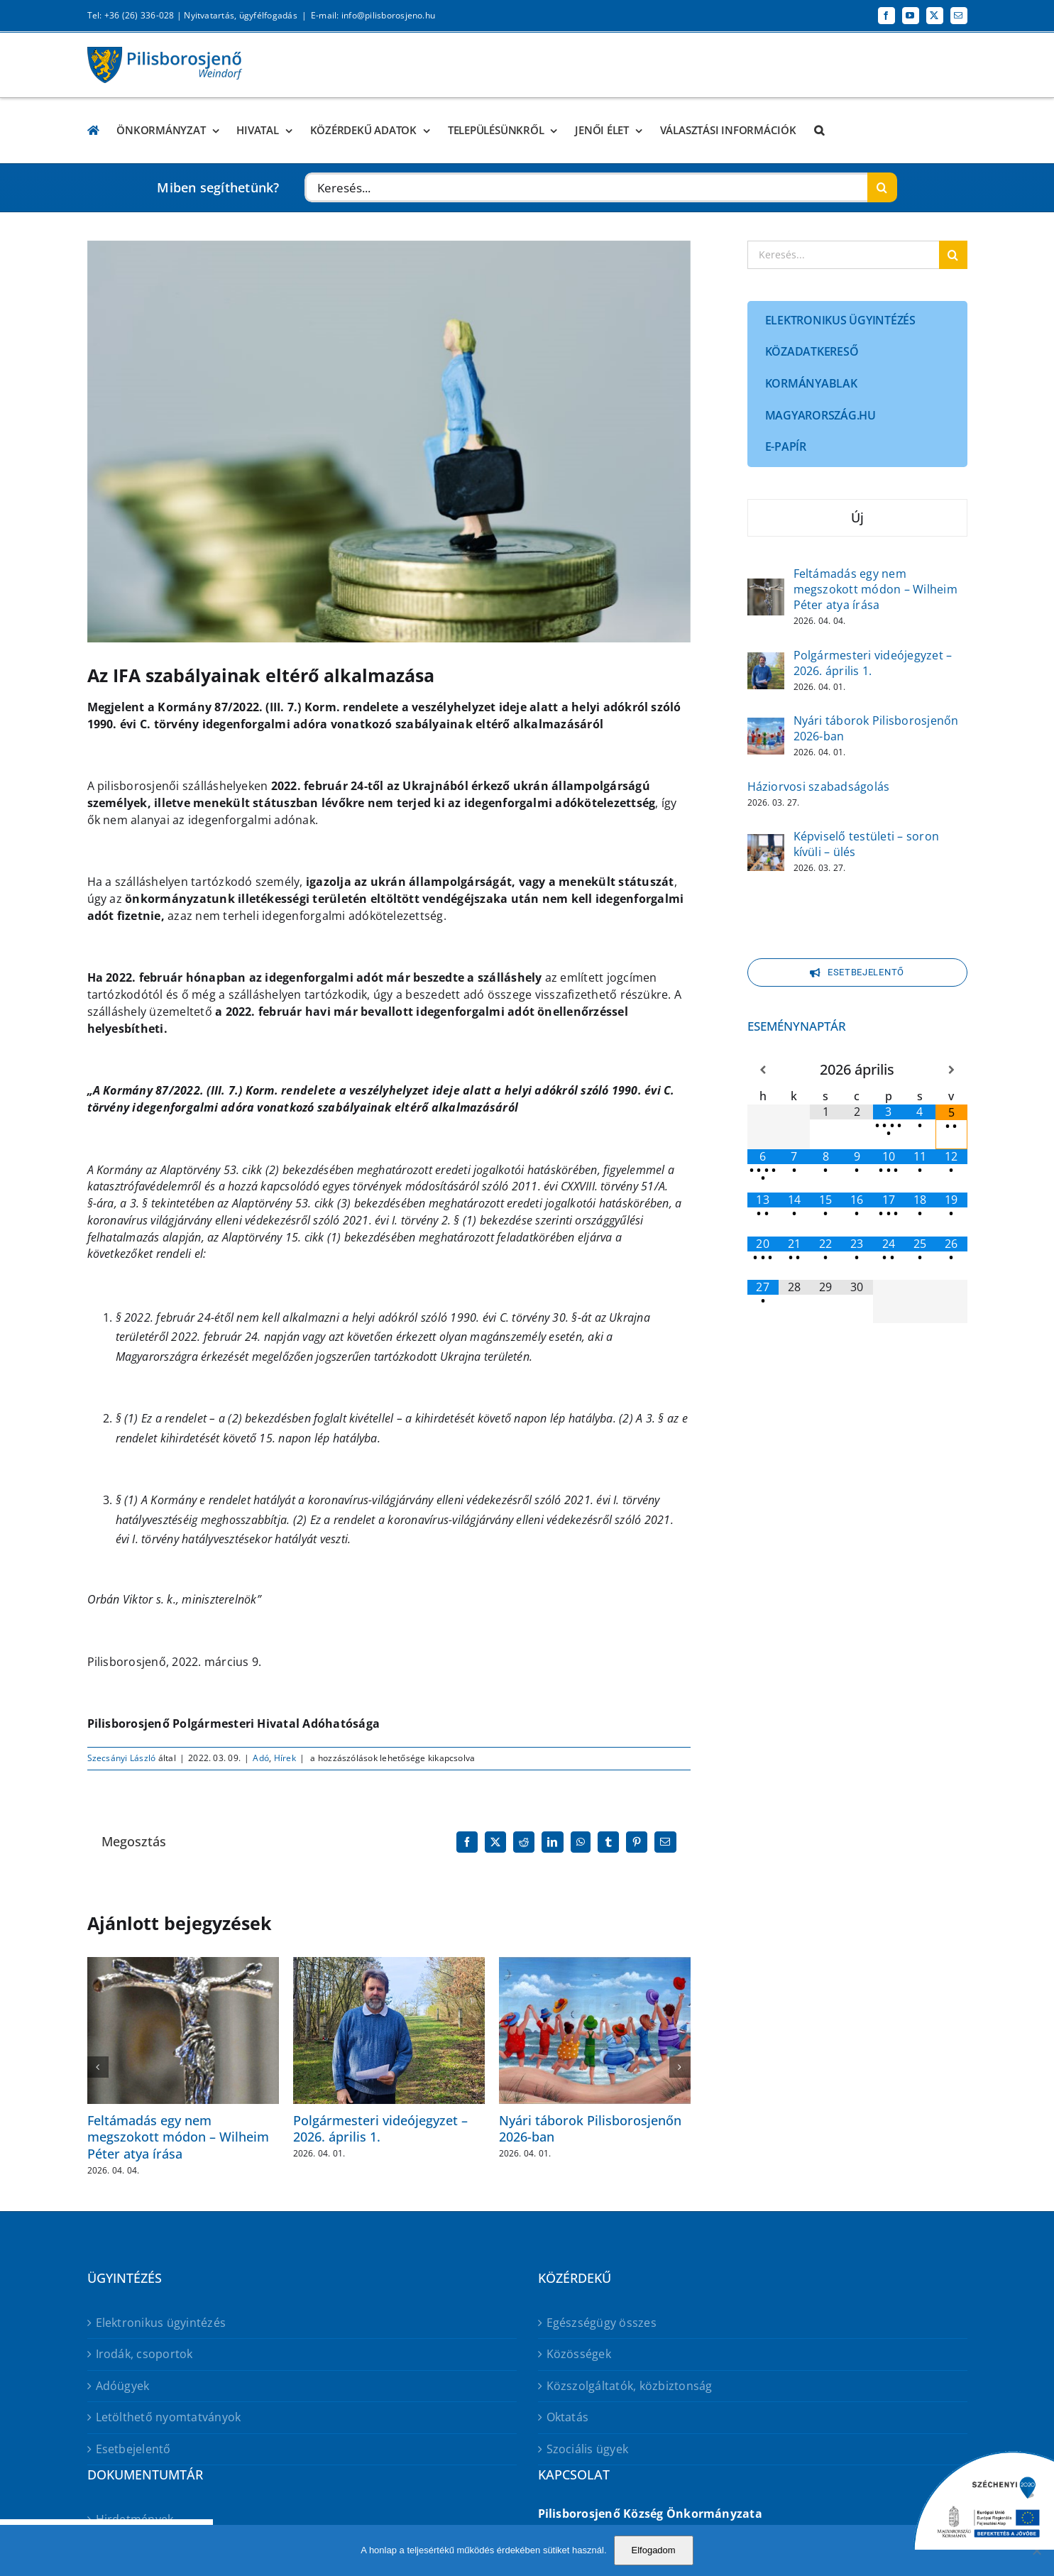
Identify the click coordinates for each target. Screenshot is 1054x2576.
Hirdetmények (135, 2519)
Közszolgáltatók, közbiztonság (630, 2386)
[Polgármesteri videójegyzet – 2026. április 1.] (765, 661)
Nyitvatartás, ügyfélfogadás (240, 15)
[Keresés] (882, 187)
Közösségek (579, 2354)
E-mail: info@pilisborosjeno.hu (373, 15)
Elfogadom (654, 2550)
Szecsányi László (121, 1758)
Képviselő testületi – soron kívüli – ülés (866, 844)
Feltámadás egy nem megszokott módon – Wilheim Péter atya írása (178, 2137)
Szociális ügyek (588, 2449)
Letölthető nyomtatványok (168, 2417)
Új (857, 517)
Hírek (285, 1758)
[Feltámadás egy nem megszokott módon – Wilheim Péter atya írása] (765, 588)
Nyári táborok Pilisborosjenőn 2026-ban (590, 2128)
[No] (1036, 2550)
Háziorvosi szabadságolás (818, 786)
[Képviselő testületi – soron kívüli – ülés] (765, 843)
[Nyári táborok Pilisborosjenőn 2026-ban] (765, 727)
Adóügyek (123, 2386)
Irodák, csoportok (144, 2354)
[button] (819, 130)
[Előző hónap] (763, 1070)
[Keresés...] (585, 187)
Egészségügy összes (602, 2322)
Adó (261, 1758)
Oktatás (568, 2417)
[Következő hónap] (951, 1070)
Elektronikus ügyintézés (161, 2322)
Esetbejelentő (133, 2449)
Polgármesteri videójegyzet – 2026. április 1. (380, 2128)
